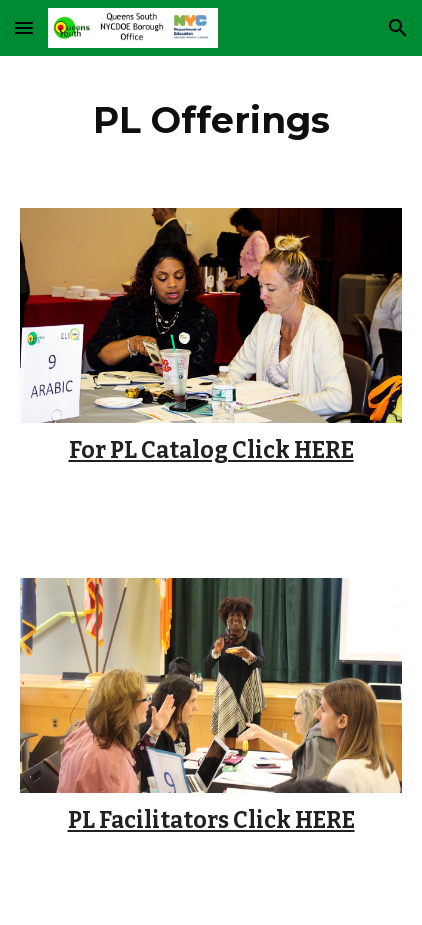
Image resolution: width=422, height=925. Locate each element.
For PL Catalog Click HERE (211, 450)
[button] (24, 27)
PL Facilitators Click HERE (211, 820)
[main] (210, 120)
